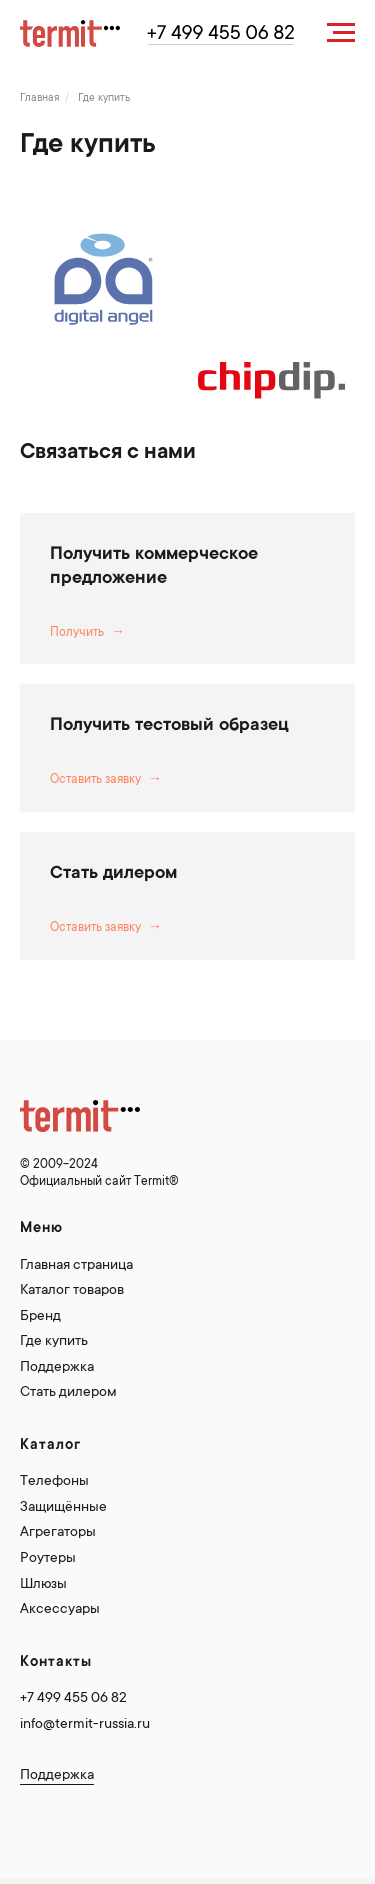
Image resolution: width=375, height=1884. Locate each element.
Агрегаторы (58, 1533)
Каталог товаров (72, 1291)
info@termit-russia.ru (85, 1725)
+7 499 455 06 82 (73, 1699)
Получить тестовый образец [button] (169, 726)
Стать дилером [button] (113, 874)
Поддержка (57, 1368)
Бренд (40, 1317)
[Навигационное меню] (341, 33)
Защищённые (63, 1508)
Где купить (54, 1342)
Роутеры (48, 1559)
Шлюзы (43, 1585)
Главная (40, 99)
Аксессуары (60, 1610)
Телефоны (54, 1482)
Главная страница (76, 1266)
